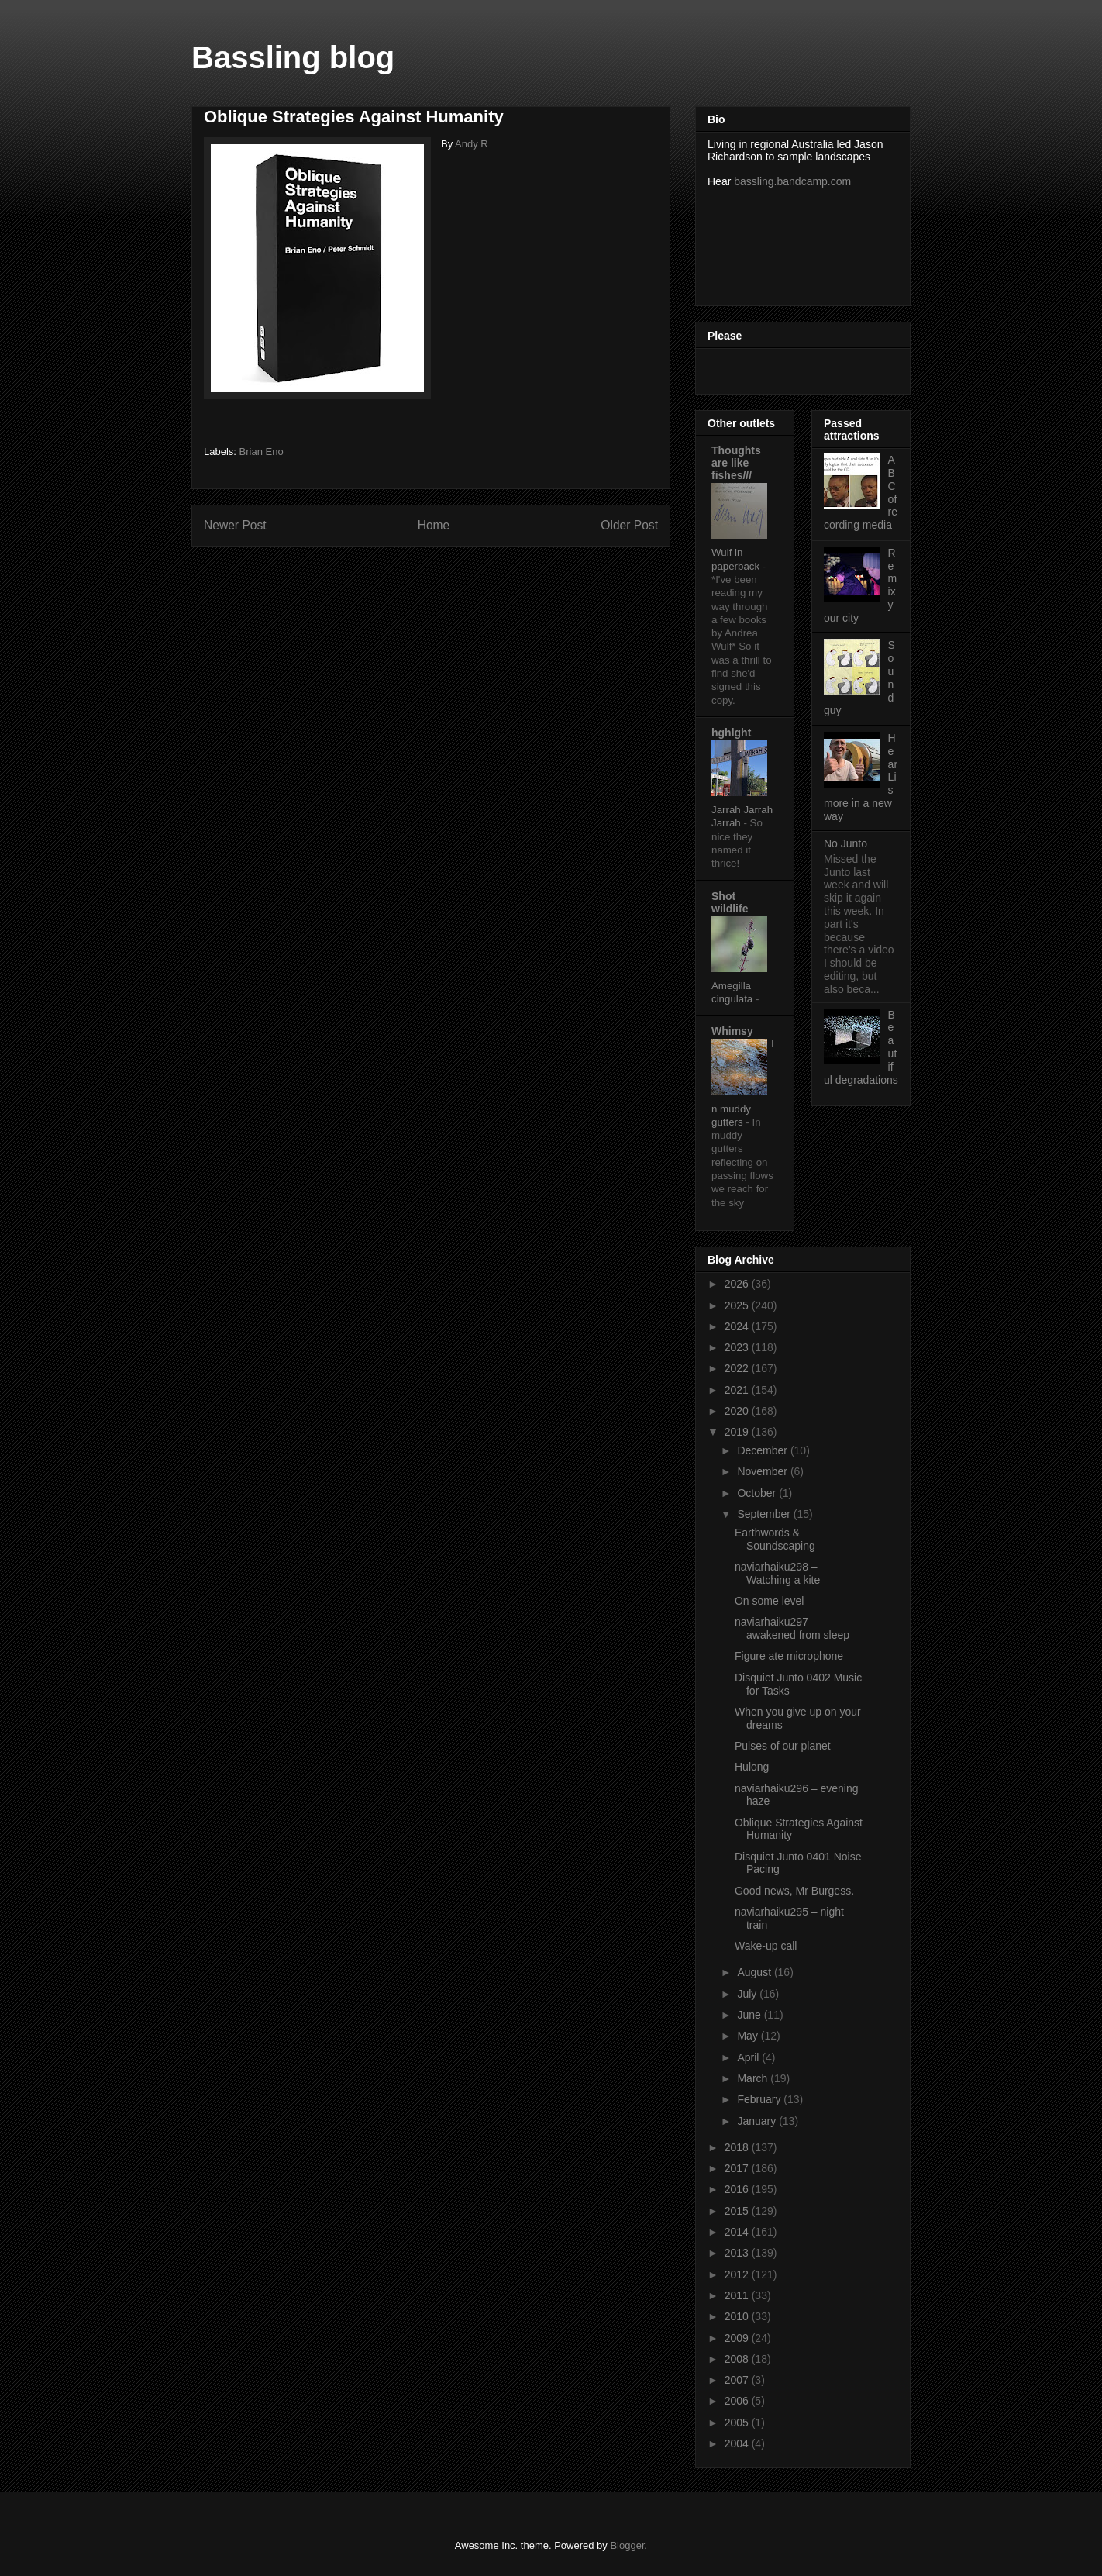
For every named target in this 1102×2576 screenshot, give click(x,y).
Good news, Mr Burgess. (794, 1891)
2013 (738, 2253)
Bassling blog (292, 57)
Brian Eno (261, 451)
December (763, 1450)
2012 (738, 2274)
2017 (738, 2168)
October (758, 1493)
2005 (738, 2422)
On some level (769, 1601)
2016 (738, 2189)
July (748, 1994)
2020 (738, 1411)
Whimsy (732, 1031)
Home (434, 525)
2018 (738, 2147)
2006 (738, 2401)
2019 (738, 1432)
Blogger (627, 2545)
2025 (738, 1305)
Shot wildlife (729, 902)
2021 (738, 1390)
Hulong (752, 1766)
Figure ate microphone (789, 1656)
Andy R (471, 144)
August (755, 1972)
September (765, 1514)
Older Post (629, 525)
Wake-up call (766, 1946)
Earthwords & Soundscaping (775, 1539)
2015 (738, 2211)
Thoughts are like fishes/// (736, 462)
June (750, 2015)
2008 (738, 2359)
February (760, 2099)
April (749, 2057)
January (758, 2121)
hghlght (731, 732)
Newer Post (235, 525)
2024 (738, 1326)
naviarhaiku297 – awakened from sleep (792, 1628)
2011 (738, 2295)
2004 (738, 2443)
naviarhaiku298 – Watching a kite (777, 1573)
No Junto (845, 843)
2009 (738, 2338)
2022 (738, 1368)
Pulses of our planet (783, 1746)
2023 (738, 1347)
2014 (738, 2232)
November (763, 1471)
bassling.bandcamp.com (792, 181)
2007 (738, 2380)
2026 (738, 1284)
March (753, 2078)
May (748, 2035)
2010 (738, 2316)
